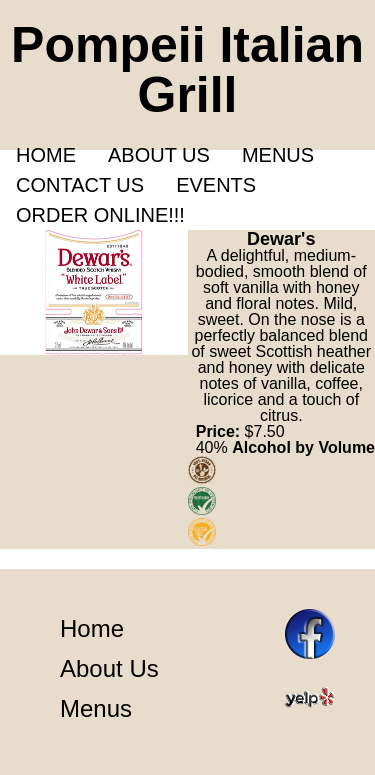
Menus (278, 155)
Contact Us (80, 185)
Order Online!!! (100, 215)
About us (159, 155)
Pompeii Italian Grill (187, 70)
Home (46, 155)
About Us (109, 668)
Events (216, 185)
